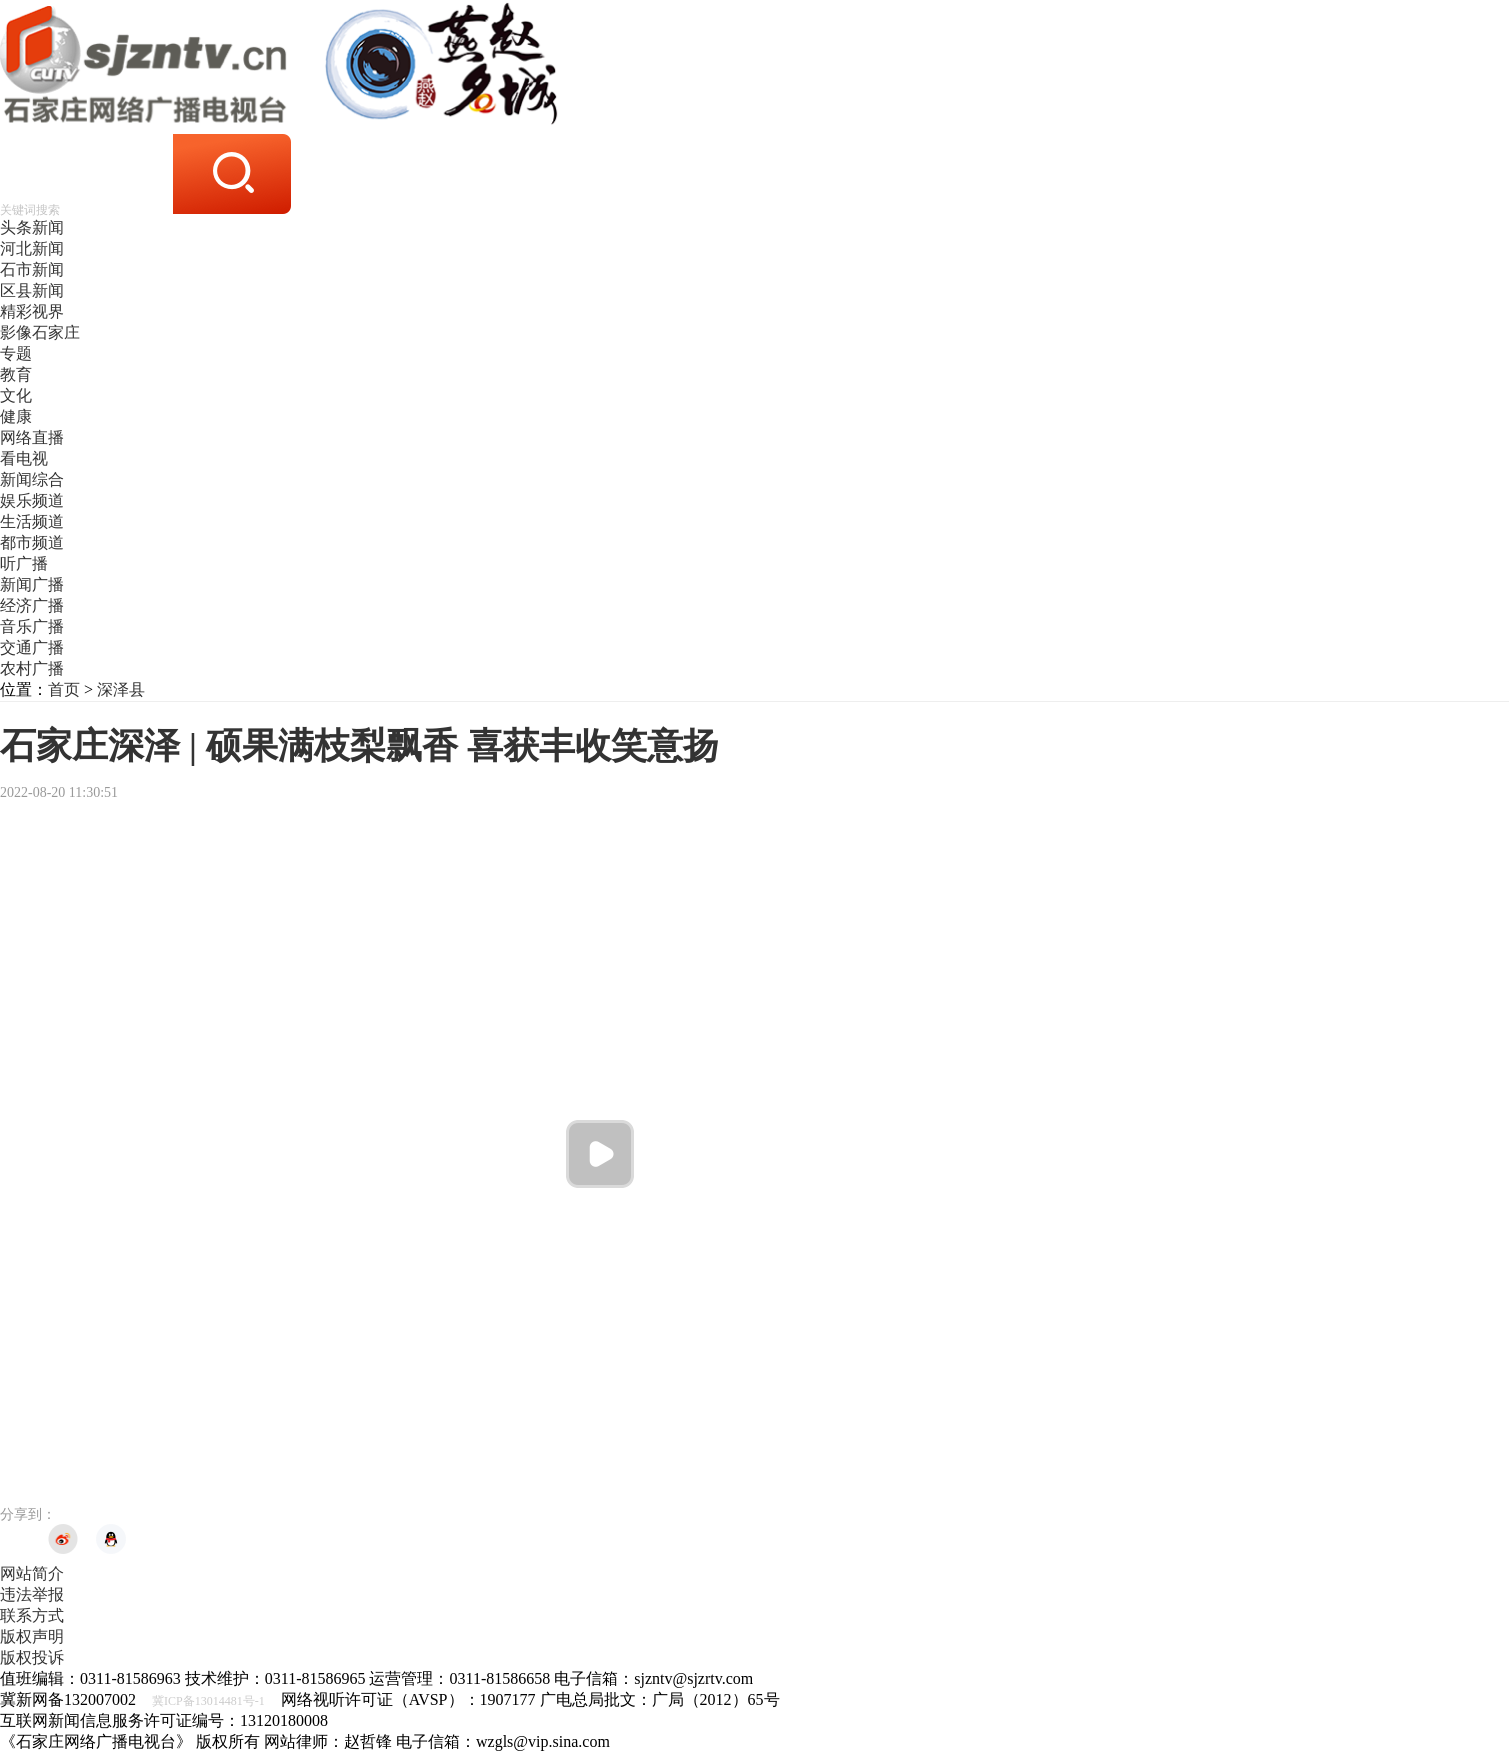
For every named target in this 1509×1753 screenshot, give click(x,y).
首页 (64, 689)
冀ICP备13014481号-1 (208, 1701)
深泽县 (121, 689)
